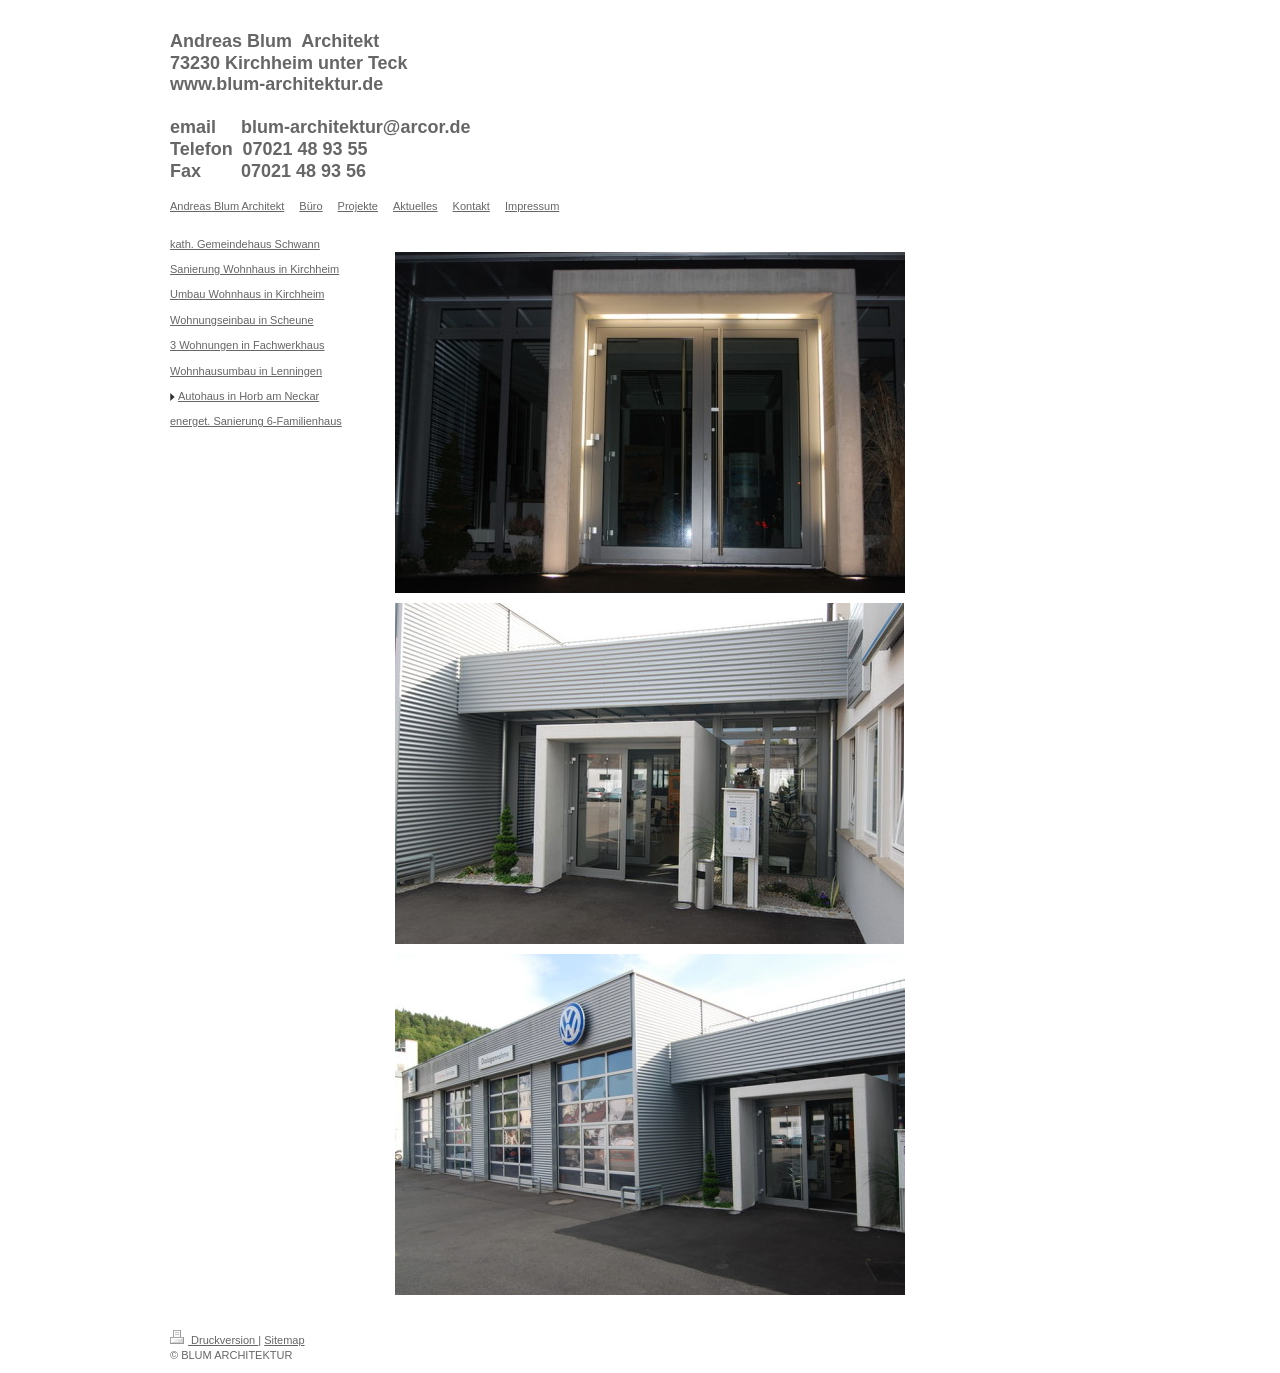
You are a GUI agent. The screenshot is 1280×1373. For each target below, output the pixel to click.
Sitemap (284, 1340)
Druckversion (214, 1340)
